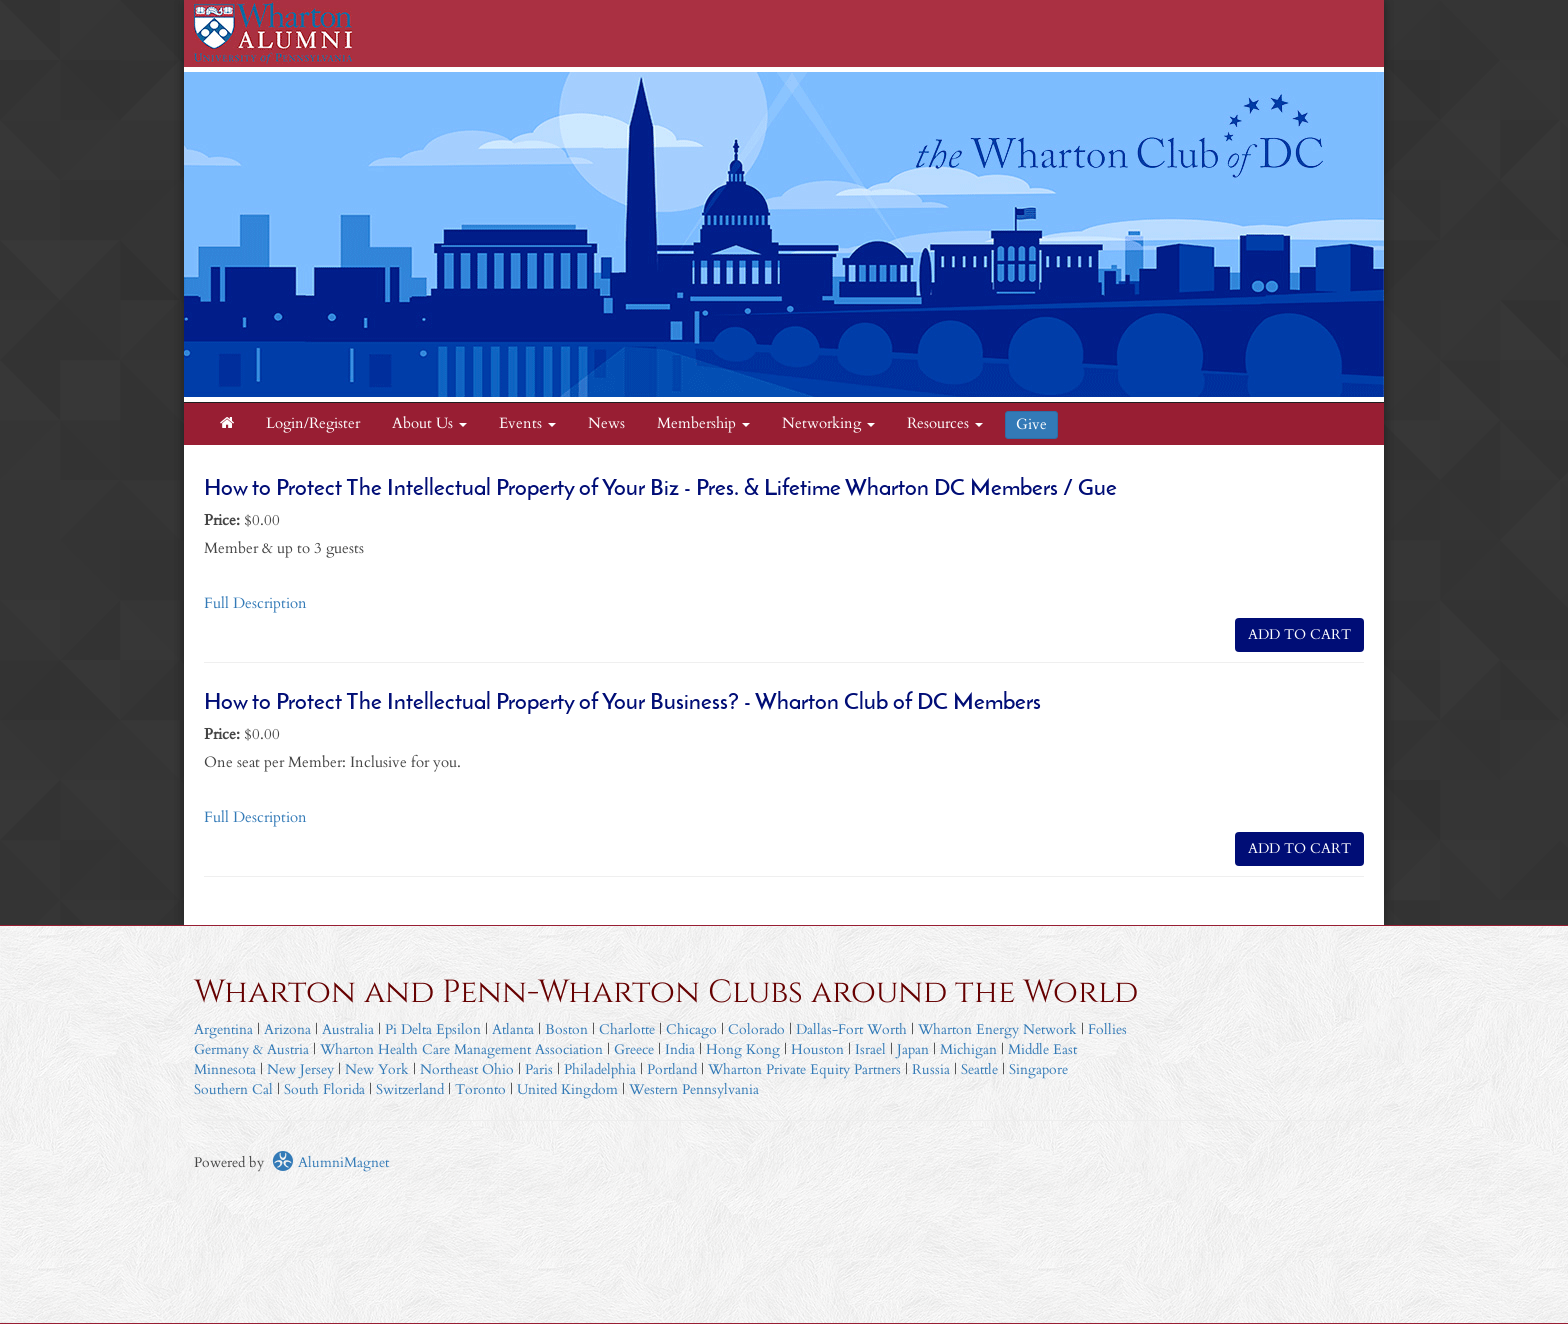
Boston (566, 1029)
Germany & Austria (251, 1049)
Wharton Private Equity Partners (804, 1069)
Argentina (223, 1029)
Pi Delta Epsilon (433, 1029)
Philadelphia (600, 1069)
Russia (931, 1069)
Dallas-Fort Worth (851, 1029)
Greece (634, 1049)
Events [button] (527, 423)
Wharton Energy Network (997, 1029)
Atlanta (513, 1029)
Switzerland (410, 1089)
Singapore (1038, 1069)
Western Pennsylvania (694, 1089)
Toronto (480, 1089)
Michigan (968, 1049)
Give (1031, 424)
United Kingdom (567, 1089)
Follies (1107, 1029)
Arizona (287, 1029)
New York (377, 1069)
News (606, 423)
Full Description (255, 603)
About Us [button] (429, 423)
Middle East (1042, 1049)
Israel (870, 1049)
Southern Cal (233, 1089)
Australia (348, 1029)
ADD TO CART (1299, 634)
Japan (913, 1049)
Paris (539, 1069)
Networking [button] (828, 423)
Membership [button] (703, 423)
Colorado (756, 1029)
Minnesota (225, 1069)
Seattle (979, 1069)
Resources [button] (945, 423)
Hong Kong (743, 1049)
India (680, 1049)
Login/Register (313, 423)
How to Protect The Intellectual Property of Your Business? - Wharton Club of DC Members (622, 703)
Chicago (691, 1029)
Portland (672, 1069)
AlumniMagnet (330, 1162)
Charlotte (627, 1029)
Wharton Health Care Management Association (461, 1049)
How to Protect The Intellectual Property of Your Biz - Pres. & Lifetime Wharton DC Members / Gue (660, 489)
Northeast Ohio (467, 1069)
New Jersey (302, 1069)
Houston (817, 1049)
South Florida (324, 1089)
